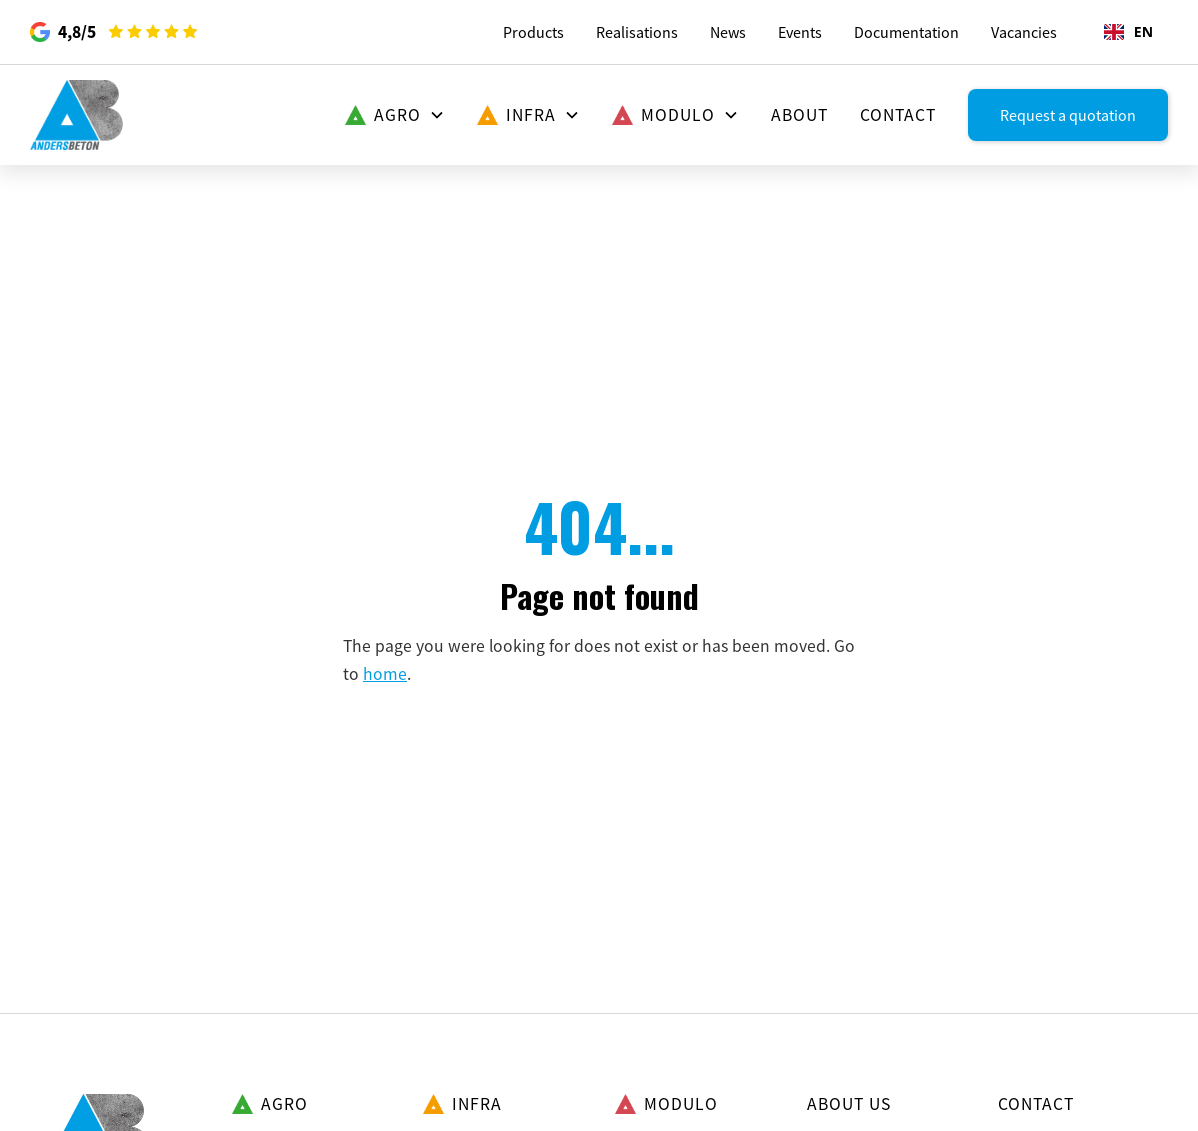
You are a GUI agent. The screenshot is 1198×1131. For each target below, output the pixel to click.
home (385, 674)
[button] (395, 115)
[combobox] (1128, 32)
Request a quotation (1068, 115)
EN (1128, 31)
